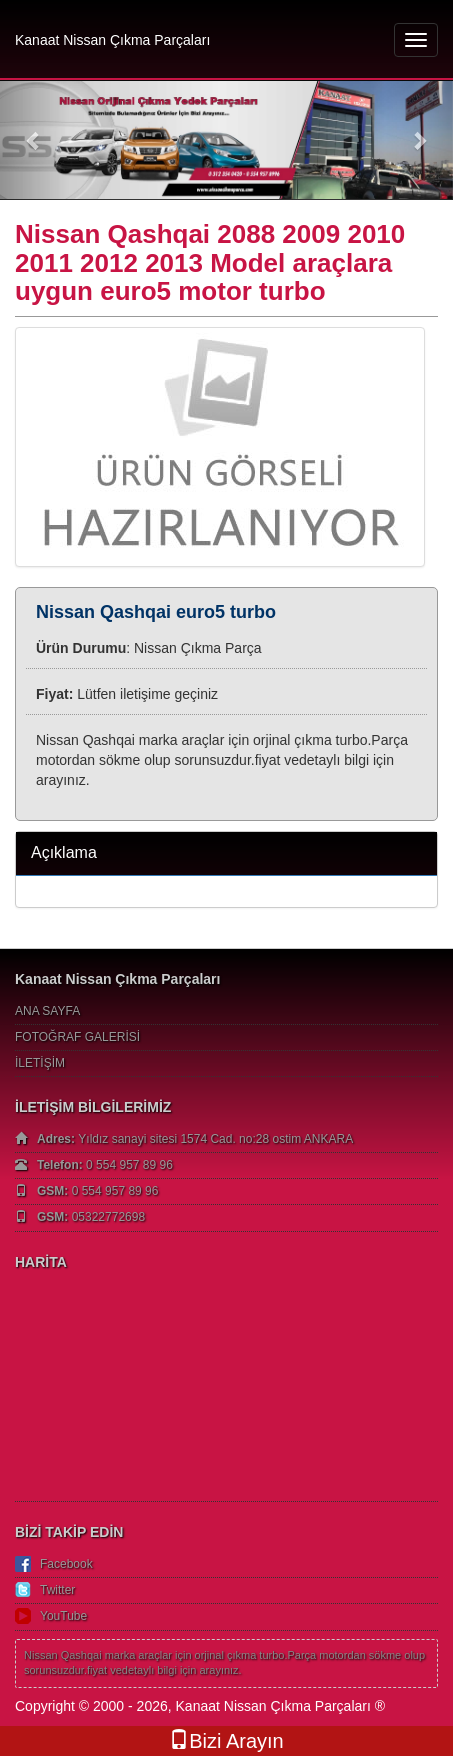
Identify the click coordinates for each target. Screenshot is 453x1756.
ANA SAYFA (47, 1011)
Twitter (57, 1590)
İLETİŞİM (40, 1063)
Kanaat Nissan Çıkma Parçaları (112, 40)
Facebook (66, 1564)
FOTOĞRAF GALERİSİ (77, 1037)
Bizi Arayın (226, 1740)
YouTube (63, 1616)
